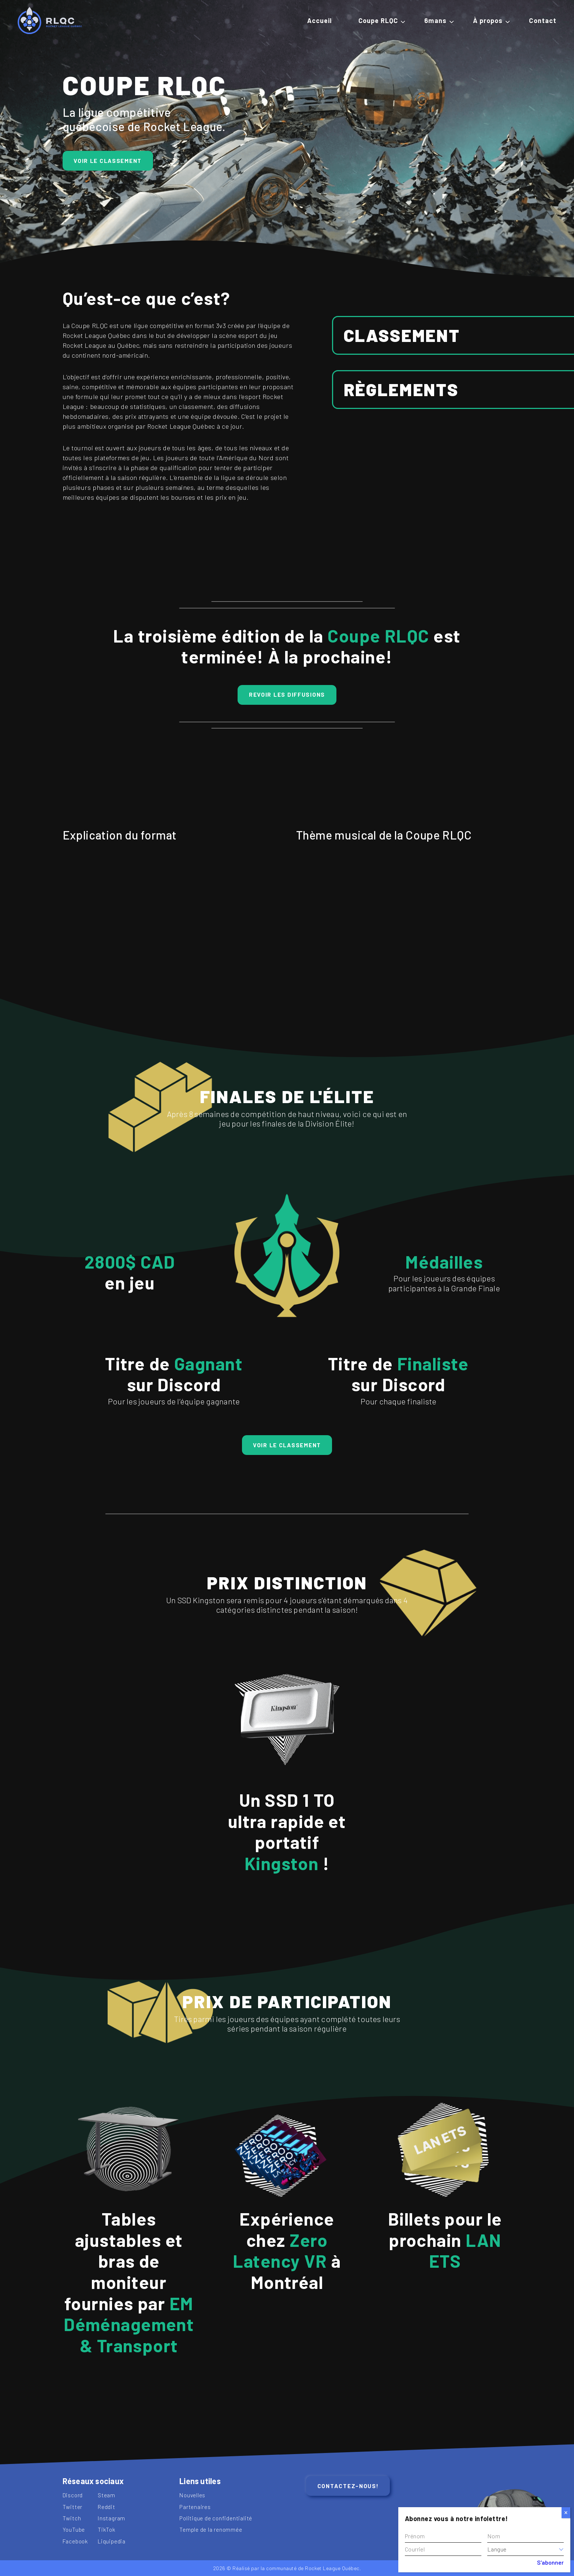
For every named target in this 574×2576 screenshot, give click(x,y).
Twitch (72, 2517)
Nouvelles (192, 2494)
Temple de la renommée (210, 2529)
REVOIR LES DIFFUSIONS (287, 694)
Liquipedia (112, 2541)
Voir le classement (108, 160)
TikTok (106, 2529)
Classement (402, 335)
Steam (106, 2494)
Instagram (111, 2517)
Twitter (73, 2506)
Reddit (106, 2506)
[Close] (566, 2512)
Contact (542, 20)
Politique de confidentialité (215, 2517)
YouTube (74, 2529)
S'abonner (550, 2562)
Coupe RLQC (378, 20)
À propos (488, 20)
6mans (435, 20)
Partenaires (195, 2506)
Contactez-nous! (348, 2485)
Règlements (401, 389)
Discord (73, 2494)
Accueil (319, 20)
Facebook (75, 2541)
